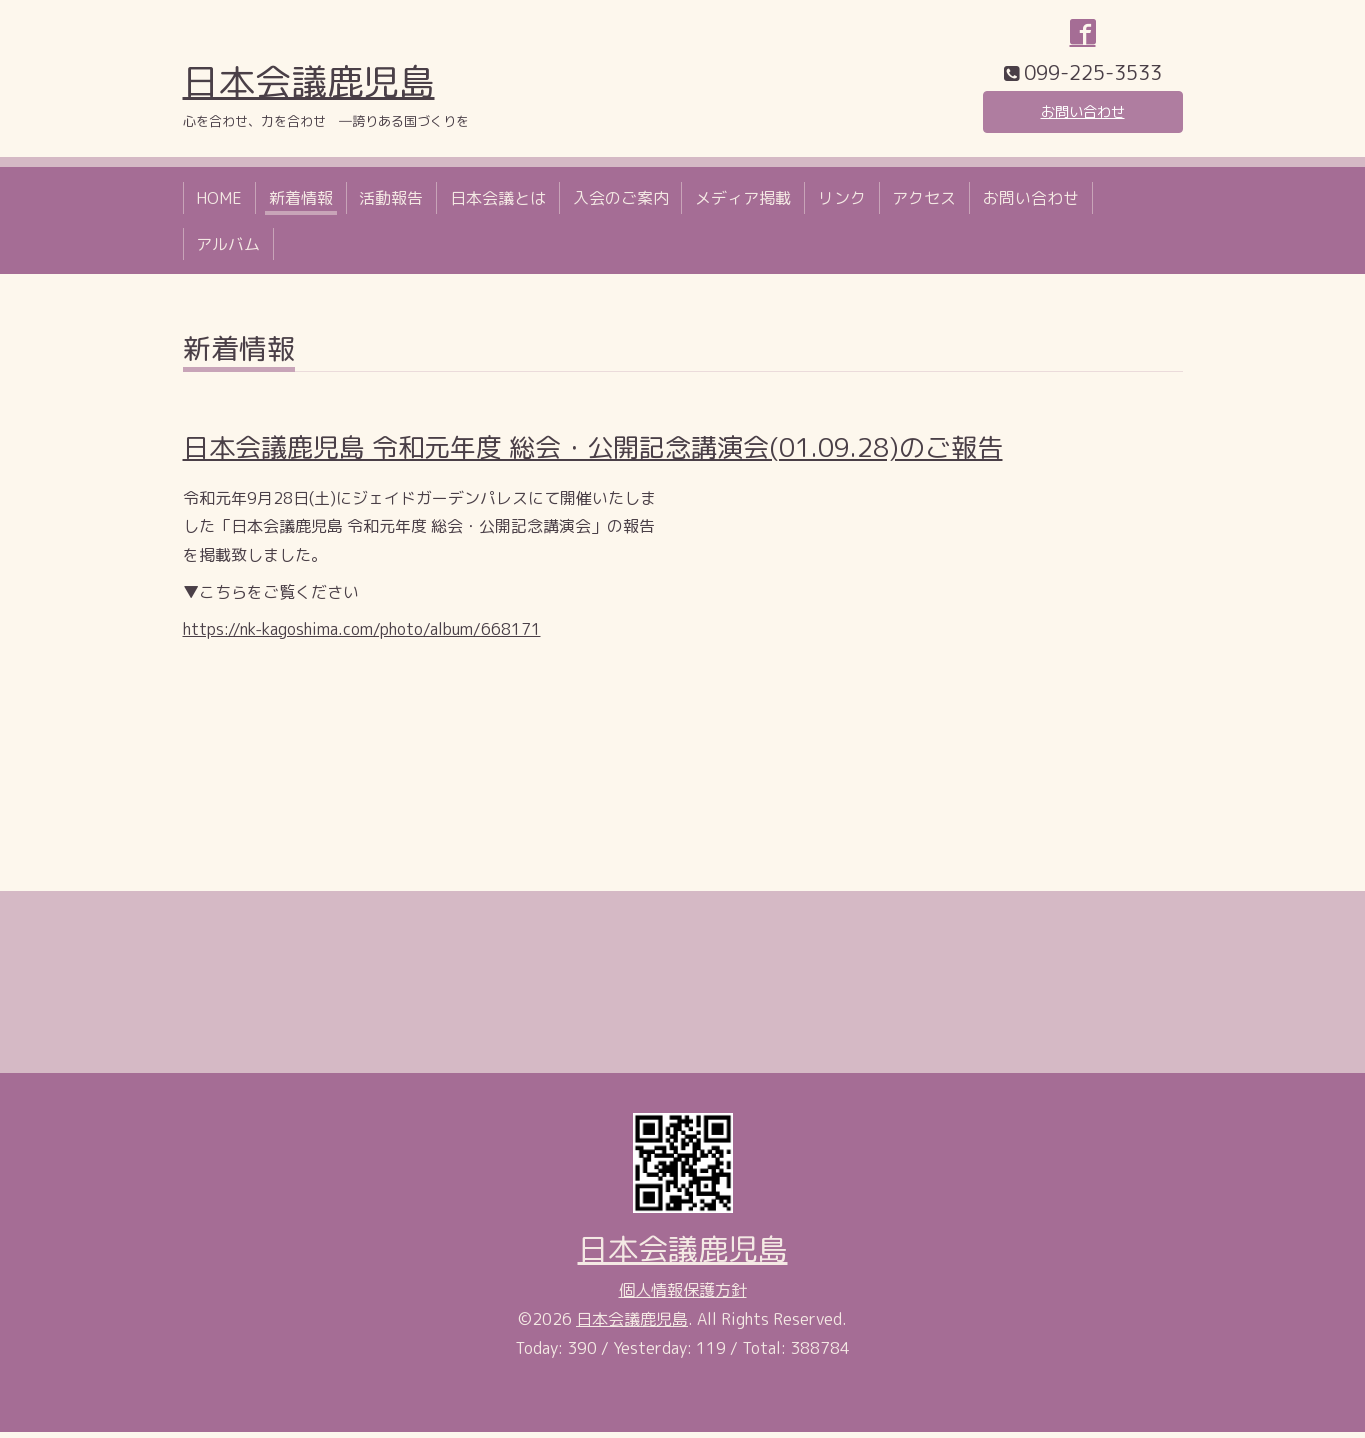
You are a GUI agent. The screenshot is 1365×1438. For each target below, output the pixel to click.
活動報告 (391, 203)
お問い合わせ (1083, 115)
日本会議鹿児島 (309, 86)
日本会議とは (498, 203)
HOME (219, 203)
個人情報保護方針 (683, 1295)
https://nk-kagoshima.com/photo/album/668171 (362, 634)
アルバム (228, 249)
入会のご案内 (621, 203)
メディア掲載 (743, 203)
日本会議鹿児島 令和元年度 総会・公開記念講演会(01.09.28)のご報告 (593, 453)
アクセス (924, 203)
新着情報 (301, 203)
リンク (842, 203)
